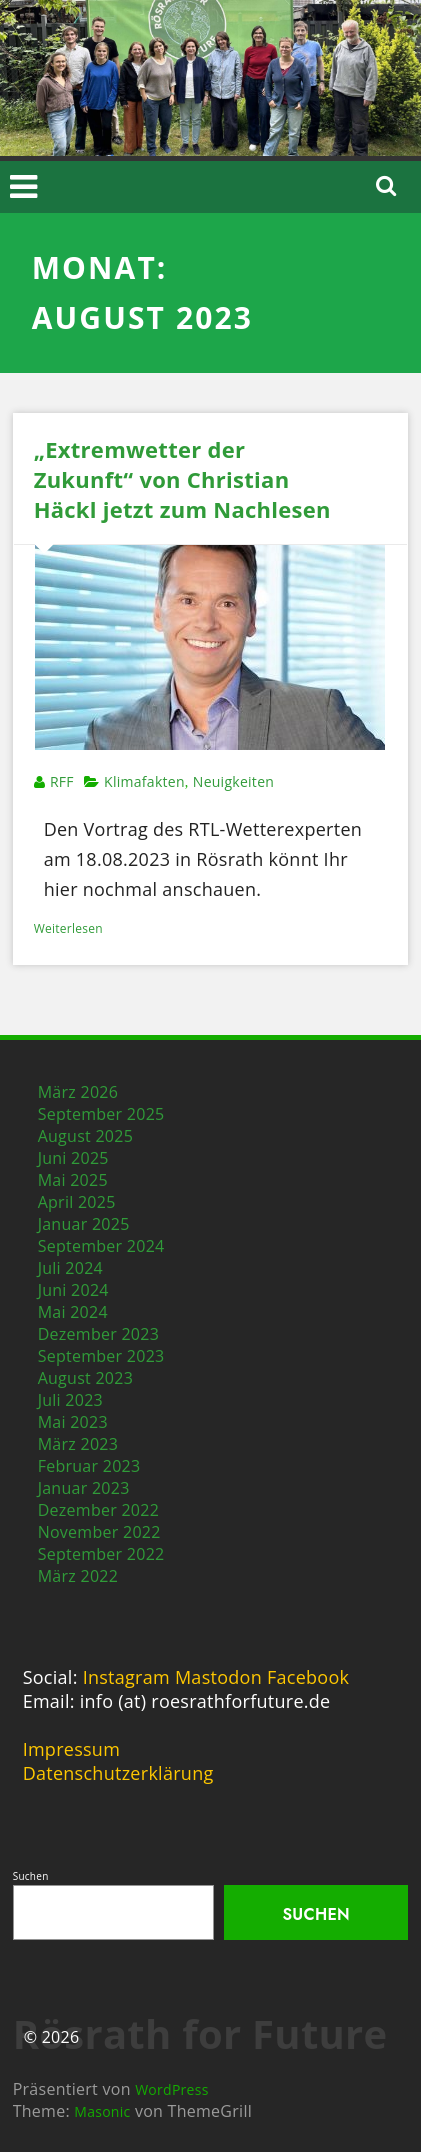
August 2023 (86, 1378)
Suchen (31, 1876)
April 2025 (77, 1202)
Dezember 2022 (99, 1510)
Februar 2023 (89, 1466)
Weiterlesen (68, 928)
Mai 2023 (73, 1422)
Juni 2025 (73, 1158)
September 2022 (101, 1554)
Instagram (126, 1677)
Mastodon (218, 1677)
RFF (62, 781)
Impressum (71, 1749)
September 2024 (101, 1246)
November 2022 (99, 1532)
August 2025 (86, 1136)
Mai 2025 (73, 1180)
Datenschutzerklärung (118, 1773)
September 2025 (101, 1114)
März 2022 (78, 1576)
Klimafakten (144, 781)
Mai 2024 (73, 1312)
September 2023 (101, 1356)
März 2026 (78, 1092)
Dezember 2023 (99, 1334)
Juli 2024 (70, 1268)
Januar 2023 (84, 1488)
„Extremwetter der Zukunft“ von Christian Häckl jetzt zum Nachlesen (182, 479)
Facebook (308, 1677)
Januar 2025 (84, 1224)
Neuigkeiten (233, 781)
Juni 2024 (73, 1290)
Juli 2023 (70, 1400)
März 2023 (78, 1444)
